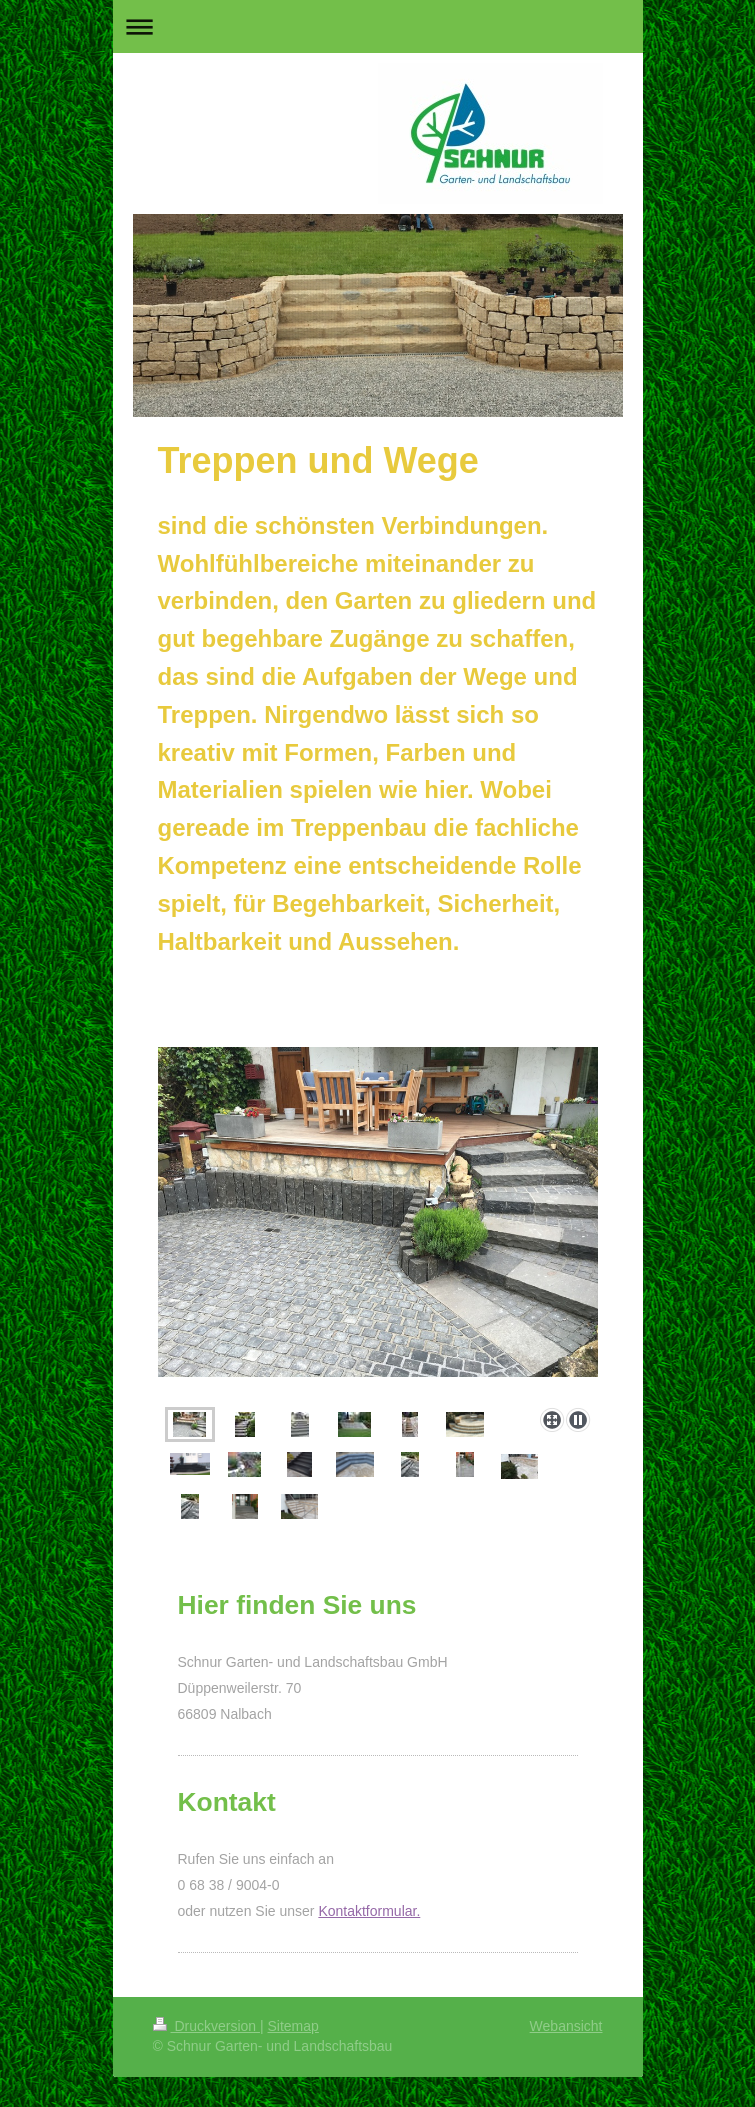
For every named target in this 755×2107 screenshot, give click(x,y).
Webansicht (566, 2026)
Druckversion (206, 2026)
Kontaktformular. (369, 1911)
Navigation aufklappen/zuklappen (378, 26)
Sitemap (293, 2026)
